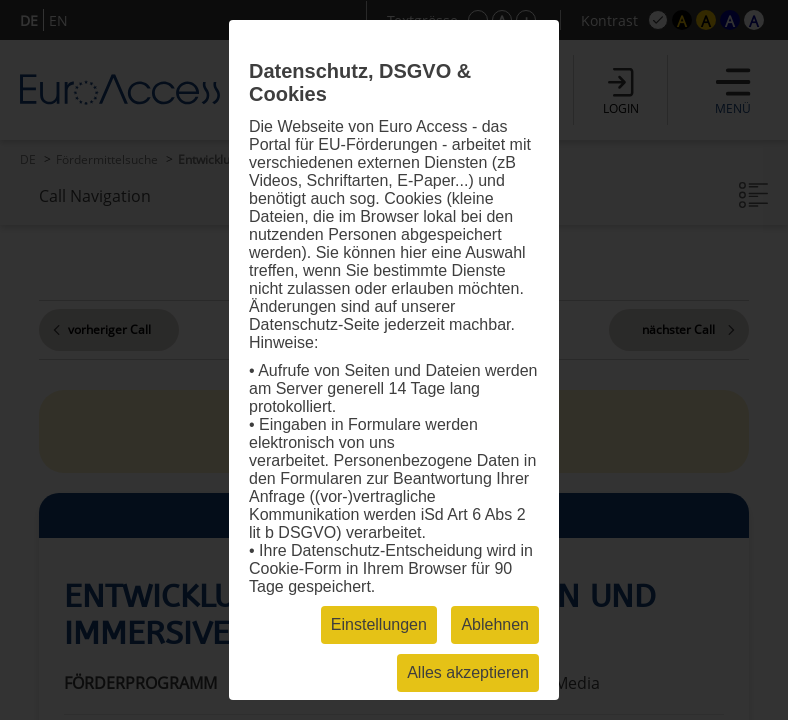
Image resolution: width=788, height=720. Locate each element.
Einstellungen (379, 624)
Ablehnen (495, 624)
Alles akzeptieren (468, 672)
